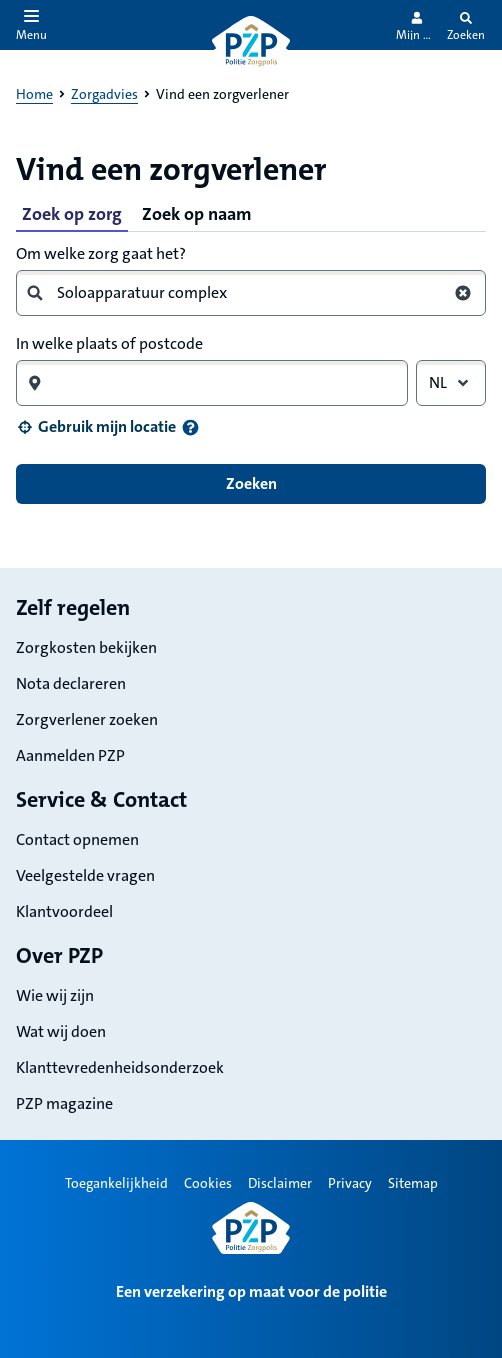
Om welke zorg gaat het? (101, 253)
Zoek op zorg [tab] (72, 214)
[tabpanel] (251, 372)
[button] (96, 427)
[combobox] (243, 293)
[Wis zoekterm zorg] (463, 293)
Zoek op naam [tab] (197, 214)
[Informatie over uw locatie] (190, 427)
